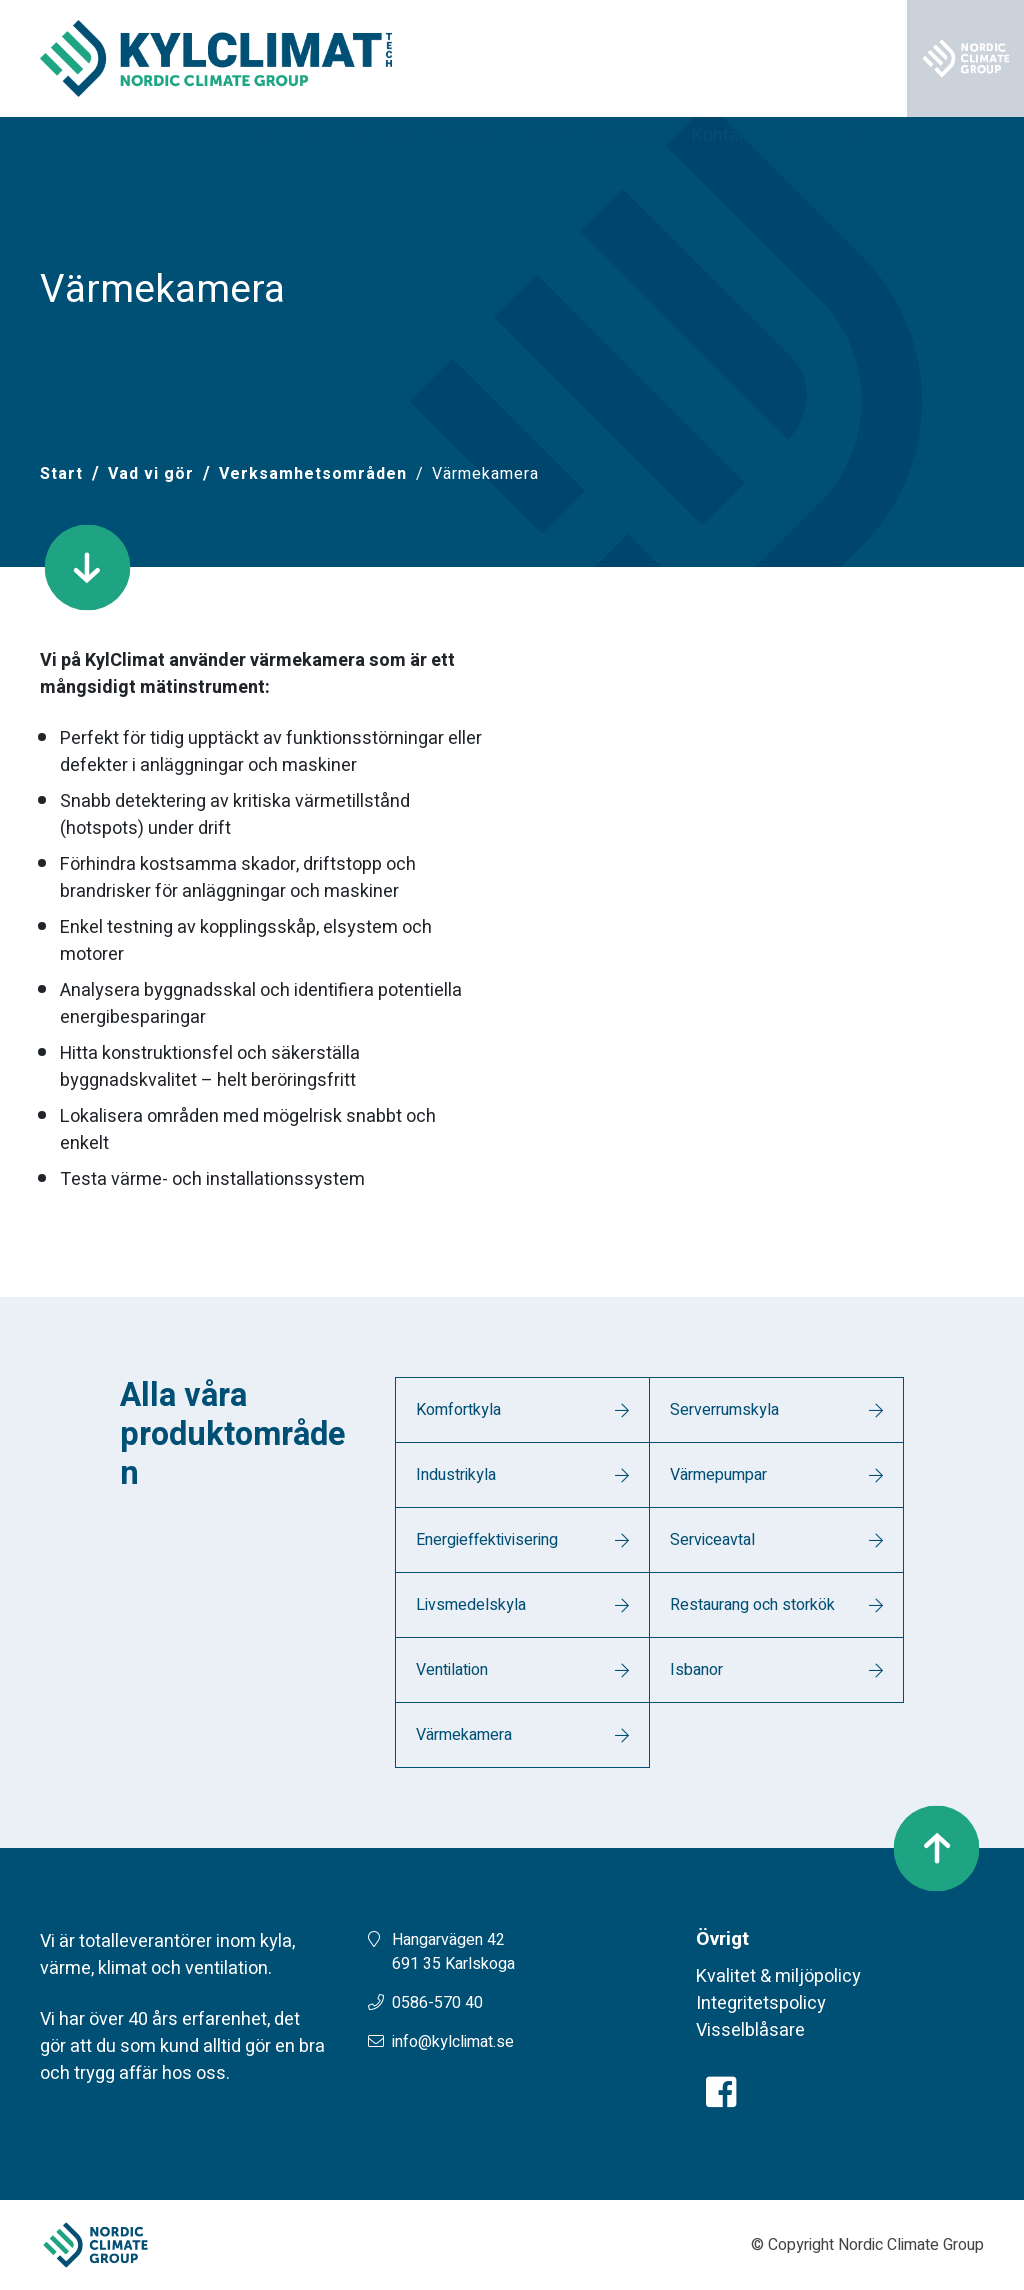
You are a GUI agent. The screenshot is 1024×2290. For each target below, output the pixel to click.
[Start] (61, 474)
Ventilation (452, 1670)
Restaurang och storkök (752, 1605)
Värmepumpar (718, 1475)
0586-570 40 (437, 2003)
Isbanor (696, 1670)
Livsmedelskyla (471, 1605)
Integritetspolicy (761, 2003)
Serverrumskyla (724, 1410)
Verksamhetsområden (313, 474)
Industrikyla (456, 1475)
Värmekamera (464, 1735)
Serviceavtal (712, 1540)
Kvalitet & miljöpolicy (778, 1976)
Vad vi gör (151, 474)
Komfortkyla (458, 1410)
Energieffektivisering (487, 1540)
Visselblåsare (750, 2030)
